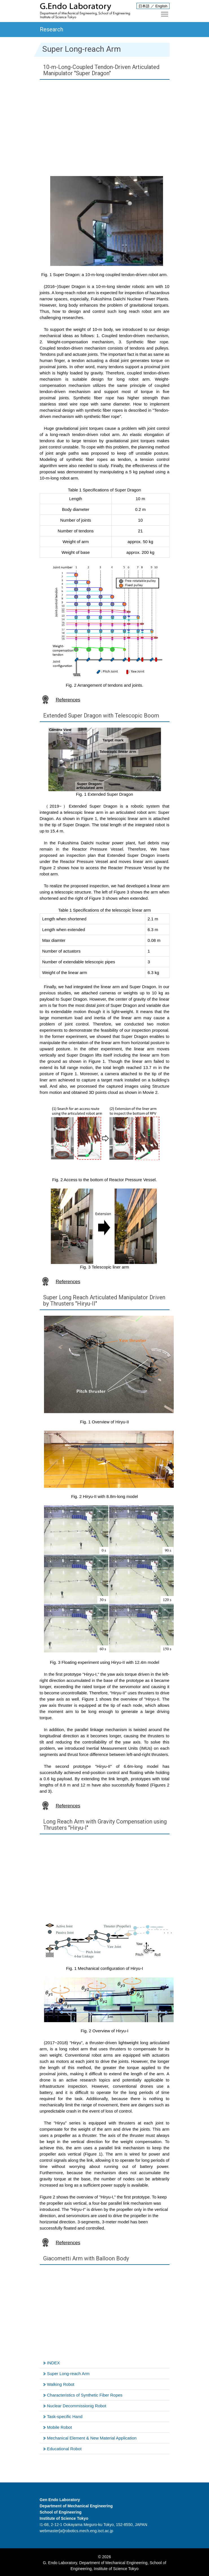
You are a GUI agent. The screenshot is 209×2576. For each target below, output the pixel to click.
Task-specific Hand (65, 2416)
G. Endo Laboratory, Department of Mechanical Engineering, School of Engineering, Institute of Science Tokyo (104, 2565)
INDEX (53, 2362)
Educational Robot (64, 2448)
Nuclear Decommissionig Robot (76, 2405)
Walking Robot (60, 2384)
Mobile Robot (59, 2427)
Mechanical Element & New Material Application (92, 2438)
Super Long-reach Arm (68, 2373)
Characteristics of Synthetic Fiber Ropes (85, 2395)
